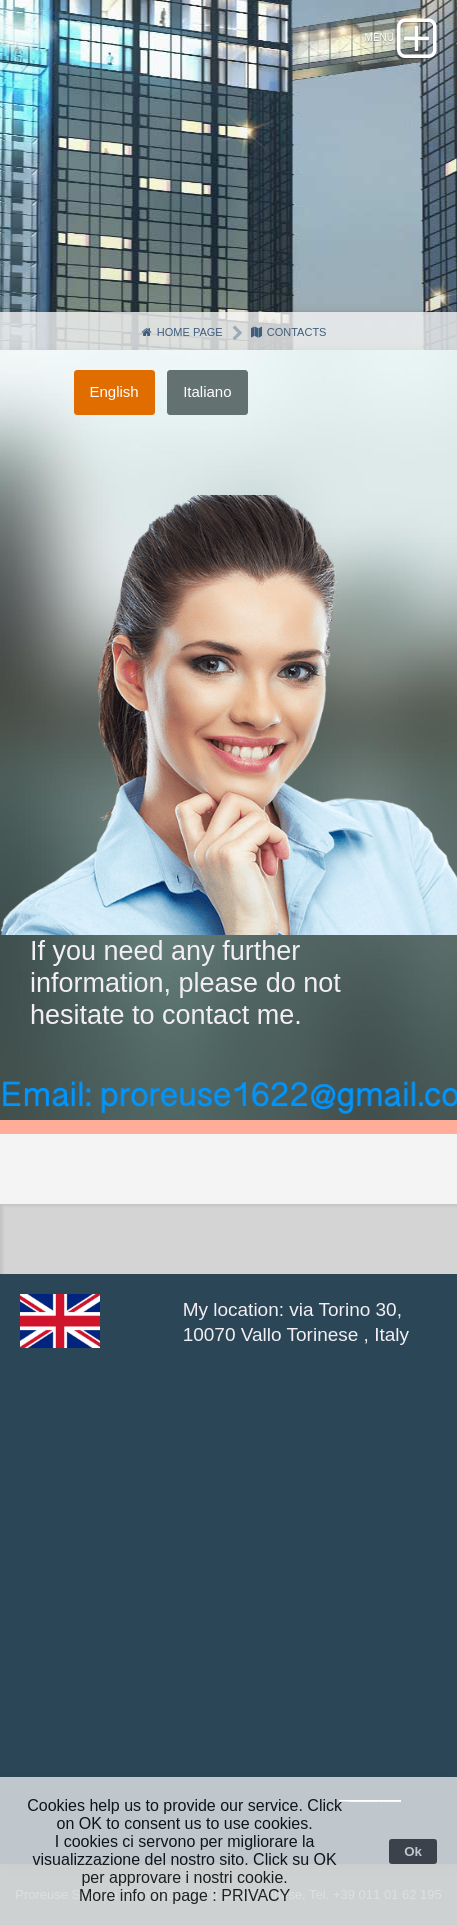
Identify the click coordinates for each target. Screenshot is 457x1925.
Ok (413, 1851)
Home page (181, 332)
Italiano (207, 391)
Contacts (288, 332)
